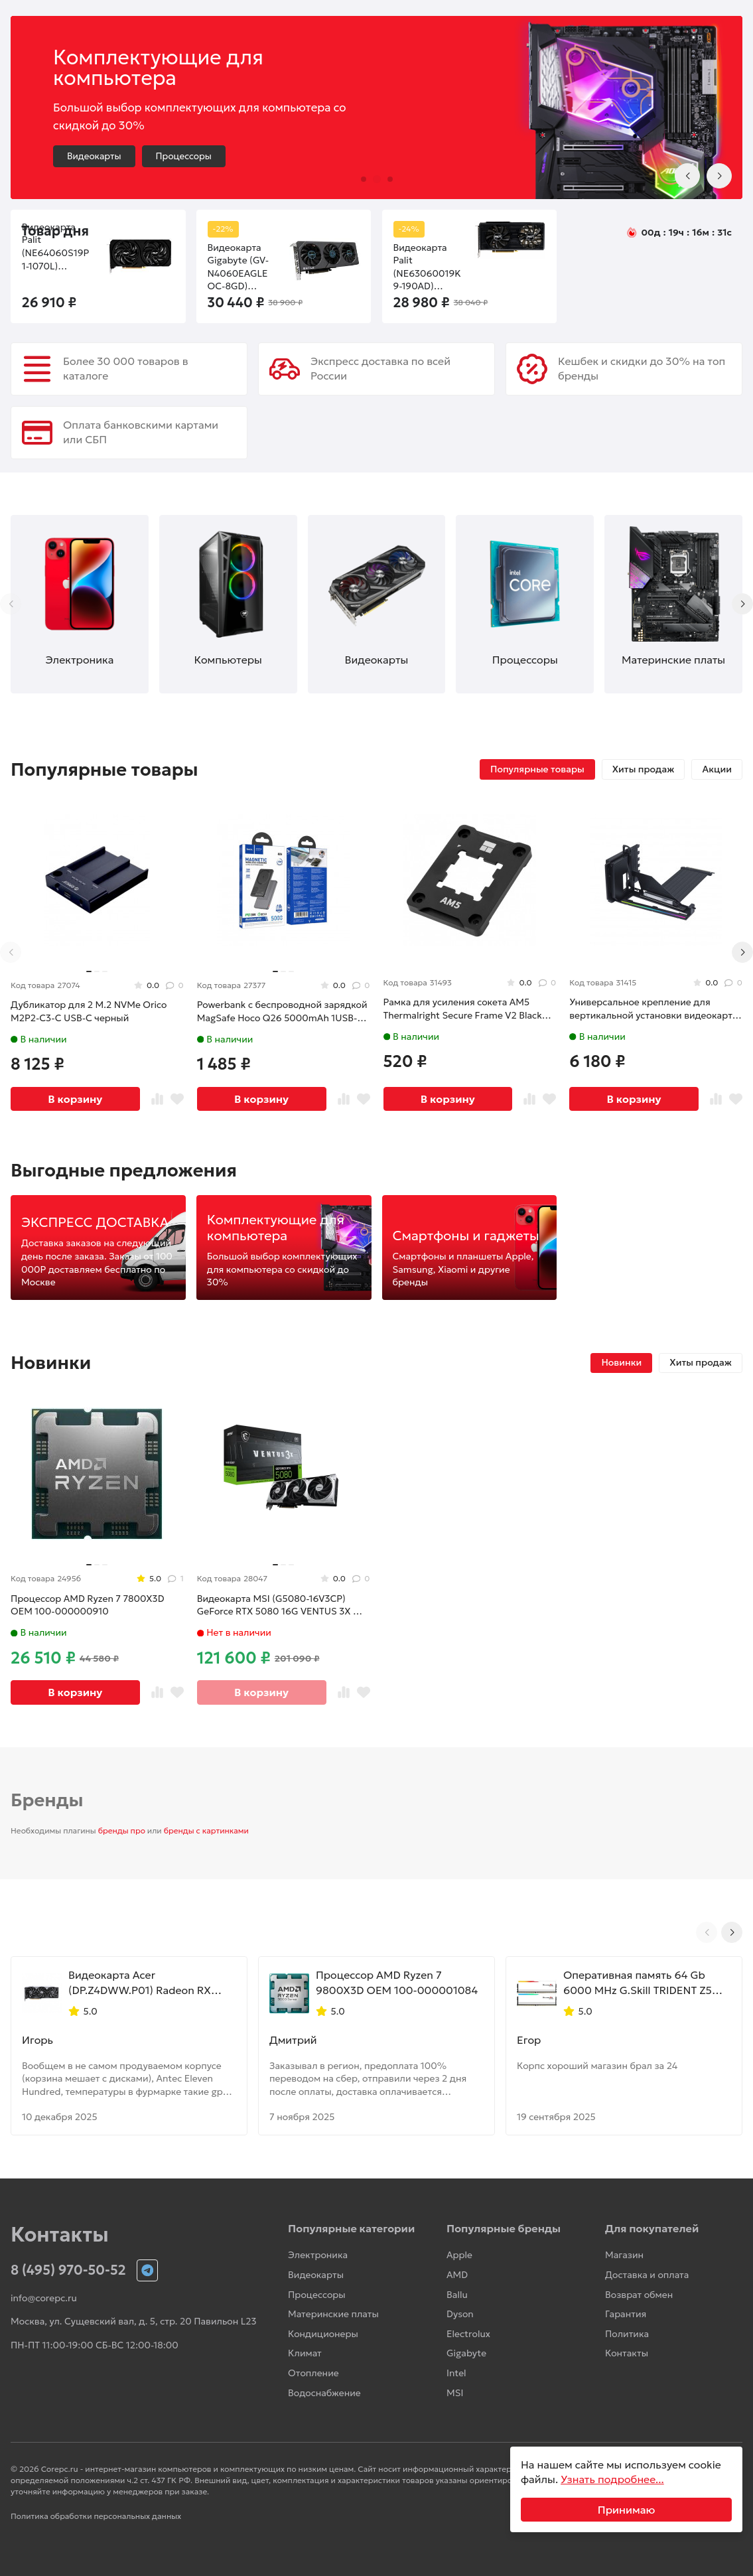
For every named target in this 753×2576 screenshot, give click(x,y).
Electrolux (468, 2334)
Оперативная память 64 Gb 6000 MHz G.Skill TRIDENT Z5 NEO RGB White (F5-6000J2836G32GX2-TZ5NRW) (639, 1982)
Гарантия (625, 2314)
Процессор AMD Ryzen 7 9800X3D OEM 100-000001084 (397, 1982)
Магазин (624, 2255)
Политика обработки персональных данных (96, 2516)
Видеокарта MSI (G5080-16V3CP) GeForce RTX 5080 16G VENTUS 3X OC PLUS (282, 1605)
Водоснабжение (324, 2393)
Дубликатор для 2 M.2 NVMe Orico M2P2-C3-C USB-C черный (89, 1011)
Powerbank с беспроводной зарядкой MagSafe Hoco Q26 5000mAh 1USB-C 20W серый (282, 1012)
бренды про (121, 1830)
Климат (305, 2353)
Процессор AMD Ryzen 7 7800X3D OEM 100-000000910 (88, 1605)
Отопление (313, 2373)
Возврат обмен (639, 2295)
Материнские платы (333, 2314)
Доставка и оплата (647, 2275)
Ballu (457, 2295)
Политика (627, 2334)
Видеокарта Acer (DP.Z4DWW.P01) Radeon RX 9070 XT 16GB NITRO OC (139, 1982)
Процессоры (184, 156)
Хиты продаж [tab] (643, 769)
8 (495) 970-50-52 (68, 2270)
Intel (456, 2373)
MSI (454, 2393)
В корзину (75, 1099)
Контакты (626, 2353)
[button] (363, 179)
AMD (457, 2275)
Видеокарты (94, 156)
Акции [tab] (717, 769)
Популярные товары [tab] (537, 769)
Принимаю (626, 2509)
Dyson (460, 2314)
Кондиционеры (323, 2334)
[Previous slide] (687, 175)
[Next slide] (719, 175)
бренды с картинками (206, 1830)
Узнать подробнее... (612, 2479)
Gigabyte (466, 2353)
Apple (459, 2255)
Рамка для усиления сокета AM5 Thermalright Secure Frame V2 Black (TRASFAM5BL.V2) (462, 1009)
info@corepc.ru (44, 2298)
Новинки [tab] (621, 1362)
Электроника (318, 2255)
